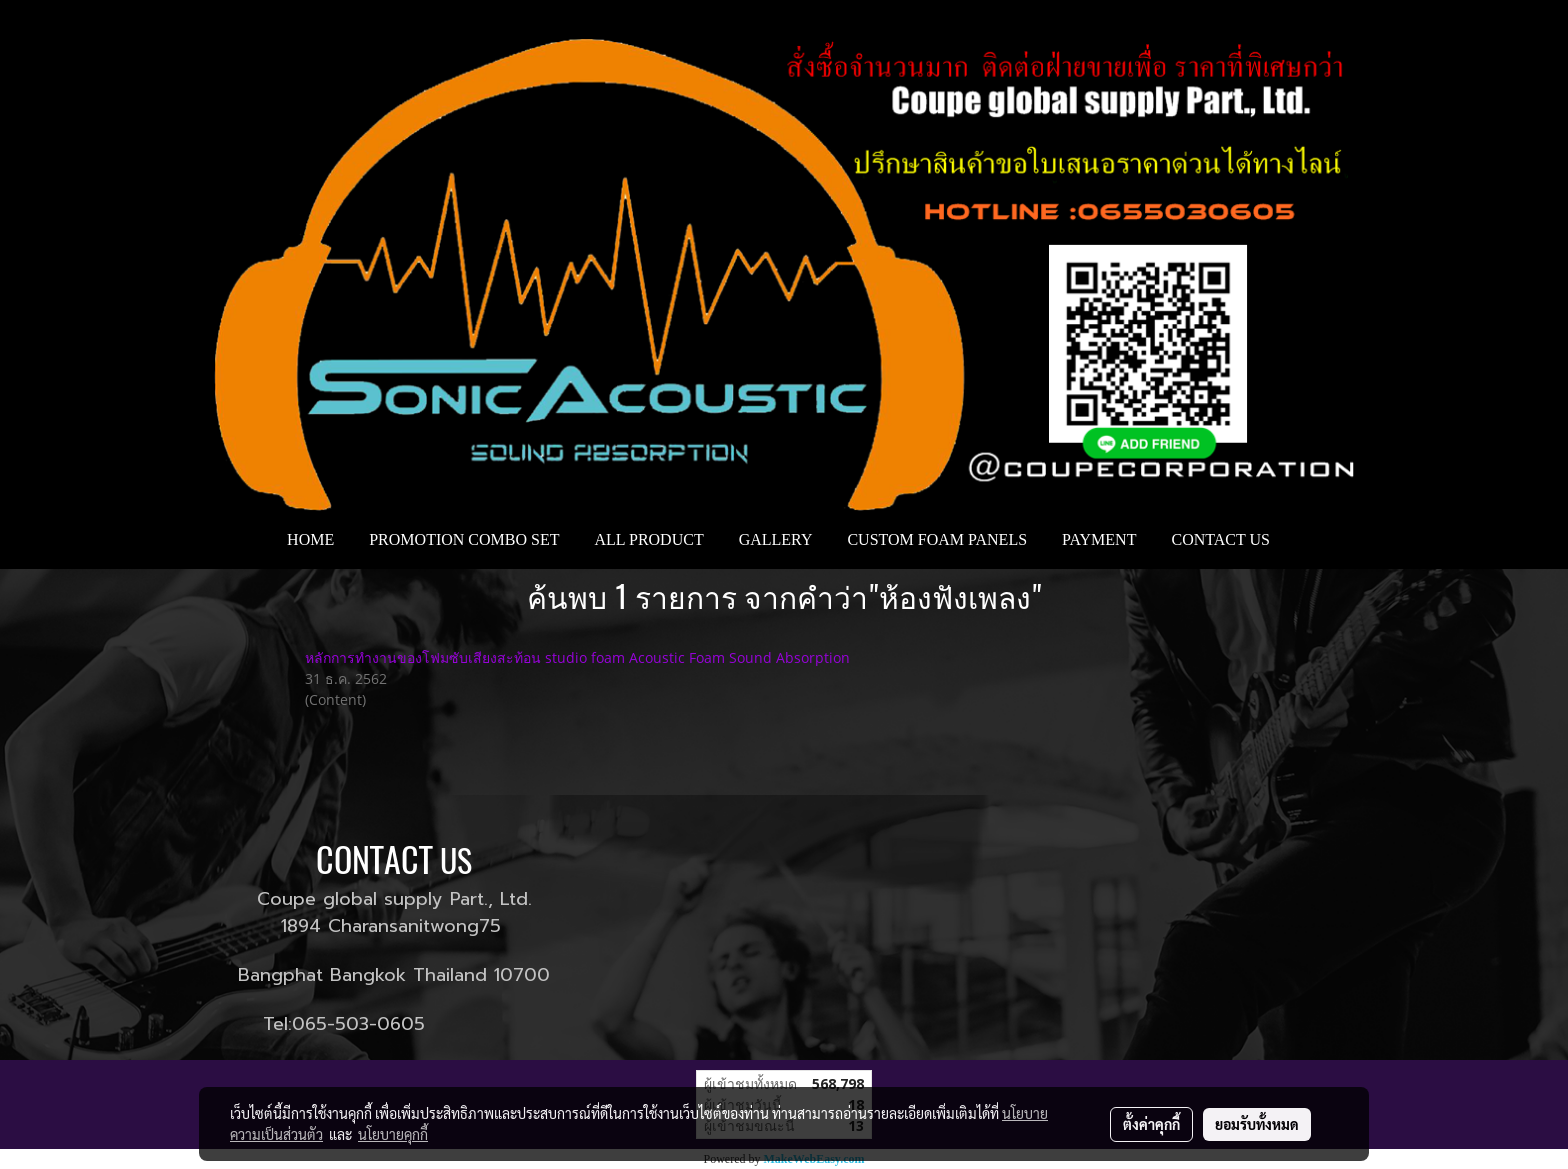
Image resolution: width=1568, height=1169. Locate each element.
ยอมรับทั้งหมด (1257, 1124)
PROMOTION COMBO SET (464, 539)
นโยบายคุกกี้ (393, 1134)
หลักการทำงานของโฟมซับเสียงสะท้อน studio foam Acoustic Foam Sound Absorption (577, 657)
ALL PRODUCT (648, 539)
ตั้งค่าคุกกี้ (1151, 1124)
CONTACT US (1220, 539)
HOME (310, 539)
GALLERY (776, 539)
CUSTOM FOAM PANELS (937, 539)
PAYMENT (1099, 539)
